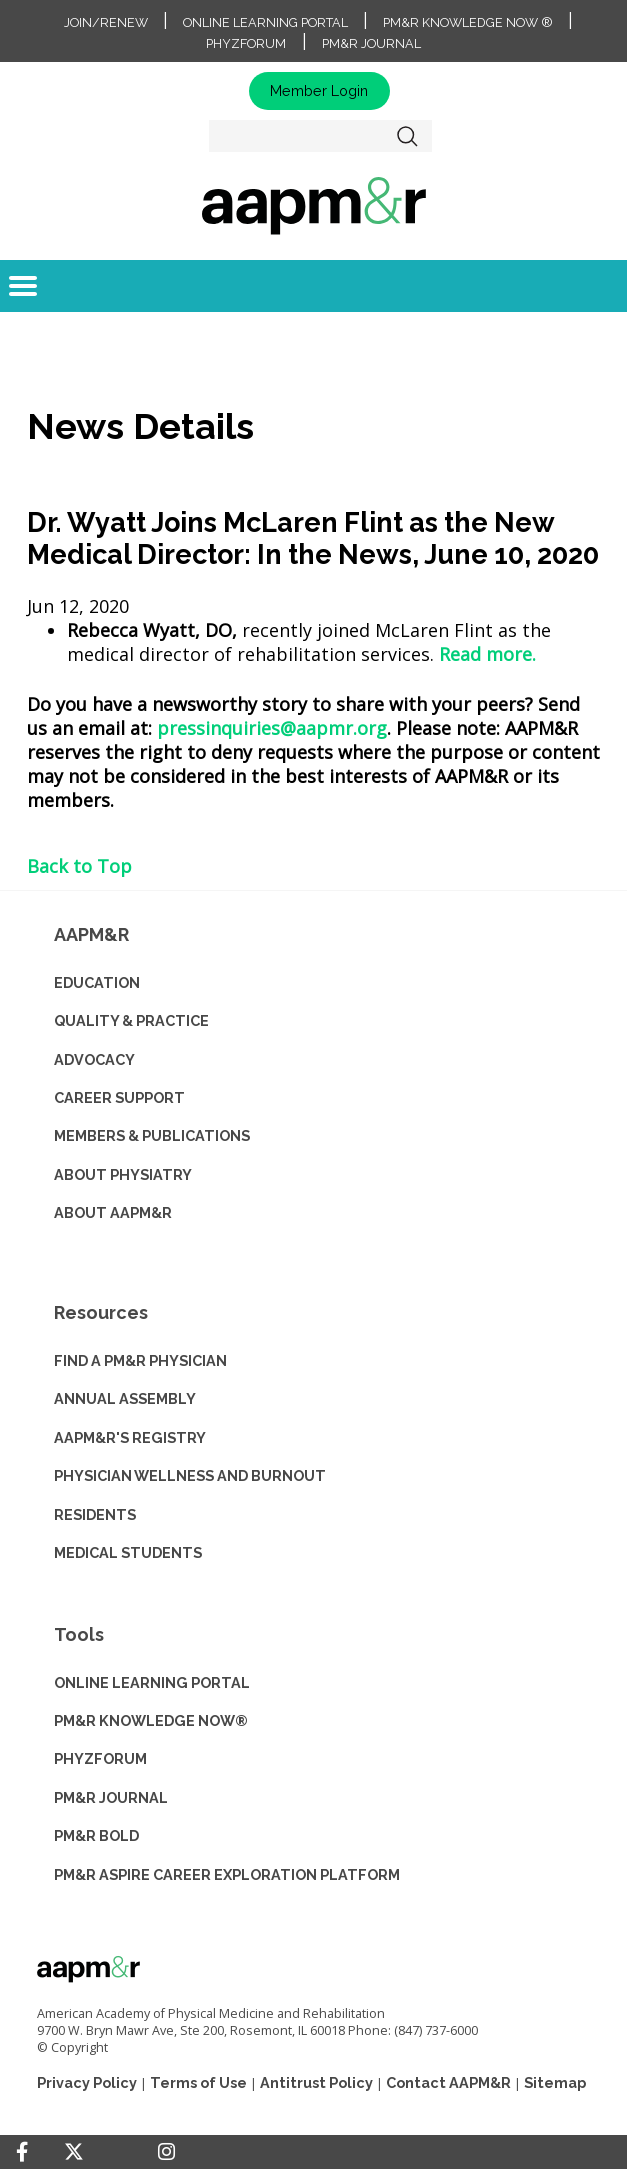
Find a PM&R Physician (140, 1360)
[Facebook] (22, 2152)
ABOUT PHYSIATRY (123, 1174)
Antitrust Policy (316, 2082)
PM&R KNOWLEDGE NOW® (151, 1720)
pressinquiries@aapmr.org (272, 728)
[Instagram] (166, 2152)
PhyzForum (246, 43)
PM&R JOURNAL (111, 1797)
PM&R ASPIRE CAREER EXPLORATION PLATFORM (227, 1874)
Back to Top (79, 866)
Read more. (487, 654)
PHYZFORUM (100, 1758)
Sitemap (555, 2082)
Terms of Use (198, 2082)
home (313, 205)
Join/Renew (106, 22)
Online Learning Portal (265, 22)
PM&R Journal (371, 43)
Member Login (319, 90)
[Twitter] (74, 2152)
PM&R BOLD (96, 1835)
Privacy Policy (87, 2082)
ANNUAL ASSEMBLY (125, 1398)
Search (407, 136)
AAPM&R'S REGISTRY (130, 1437)
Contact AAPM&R (448, 2082)
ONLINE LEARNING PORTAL (152, 1682)
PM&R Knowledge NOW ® (468, 22)
